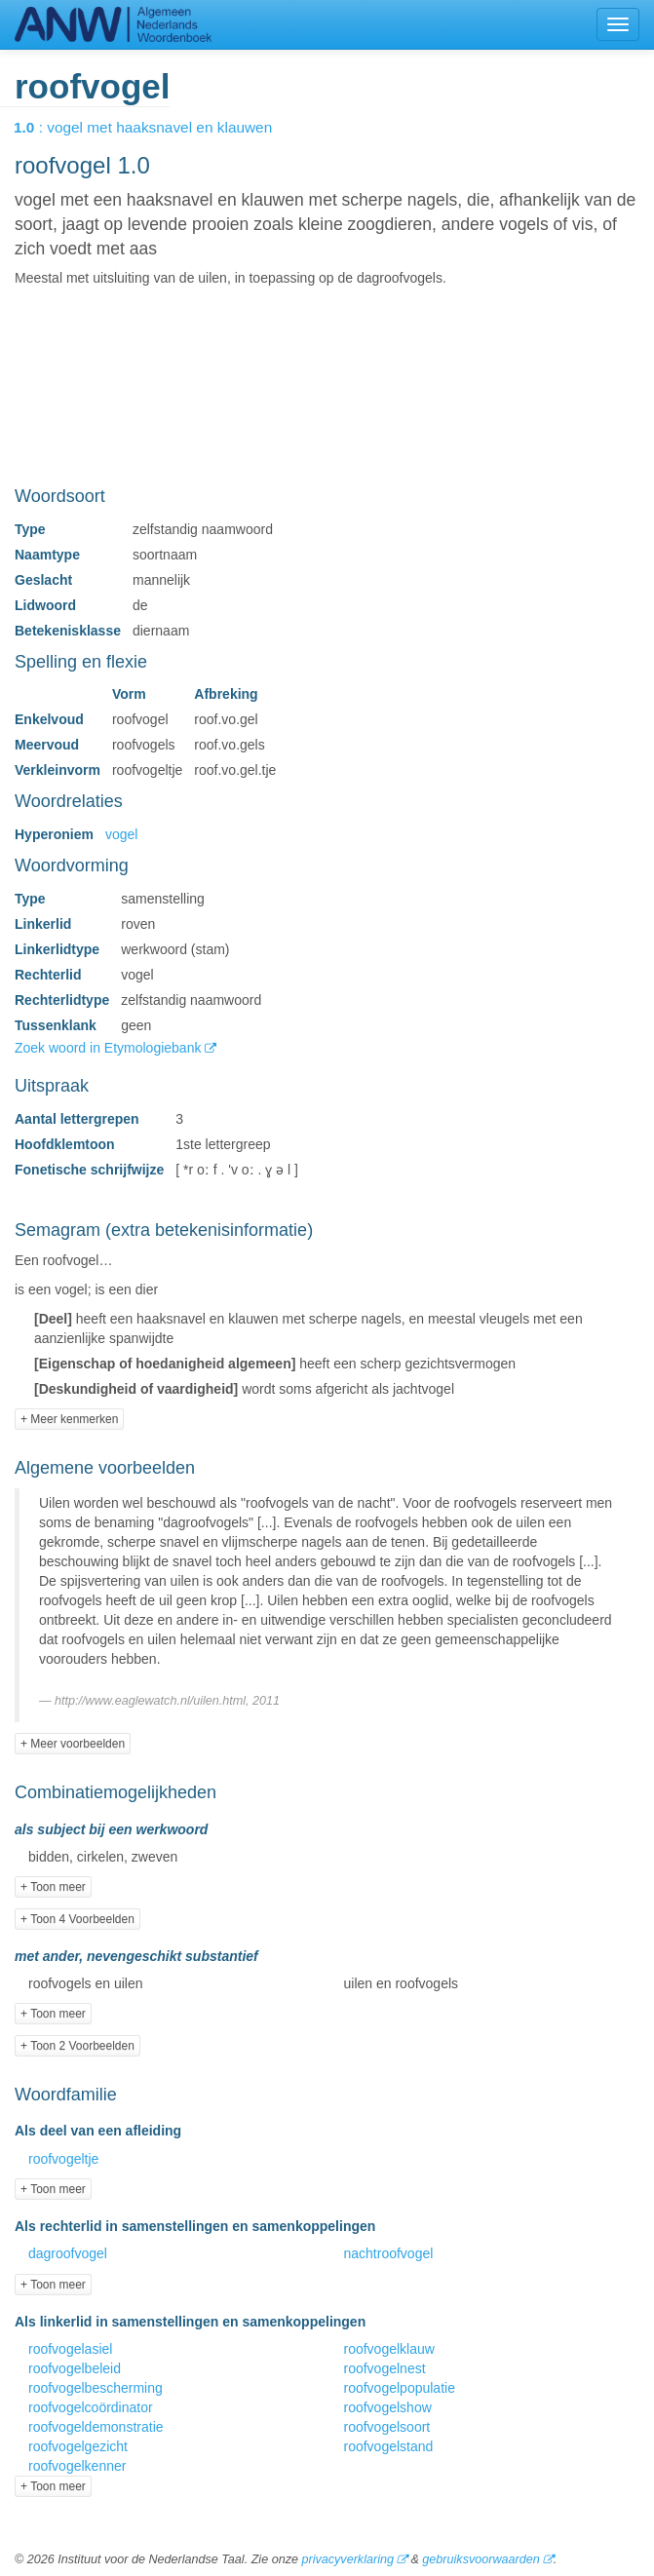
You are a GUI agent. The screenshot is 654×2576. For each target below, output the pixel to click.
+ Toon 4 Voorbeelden (77, 1919)
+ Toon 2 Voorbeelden (77, 2046)
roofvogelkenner (77, 2466)
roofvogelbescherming (95, 2388)
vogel (121, 834)
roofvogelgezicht (78, 2446)
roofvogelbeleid (74, 2368)
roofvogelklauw (389, 2349)
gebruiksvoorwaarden (480, 2559)
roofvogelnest (385, 2368)
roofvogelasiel (70, 2349)
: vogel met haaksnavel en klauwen (156, 127)
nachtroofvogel (389, 2253)
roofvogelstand (389, 2446)
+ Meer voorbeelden (72, 1743)
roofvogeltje (63, 2159)
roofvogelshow (388, 2407)
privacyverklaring (347, 2559)
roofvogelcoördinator (90, 2407)
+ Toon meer (53, 1887)
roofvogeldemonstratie (96, 2427)
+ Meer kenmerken (69, 1419)
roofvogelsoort (387, 2427)
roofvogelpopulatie (399, 2388)
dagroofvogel (67, 2253)
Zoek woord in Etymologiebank (110, 1048)
